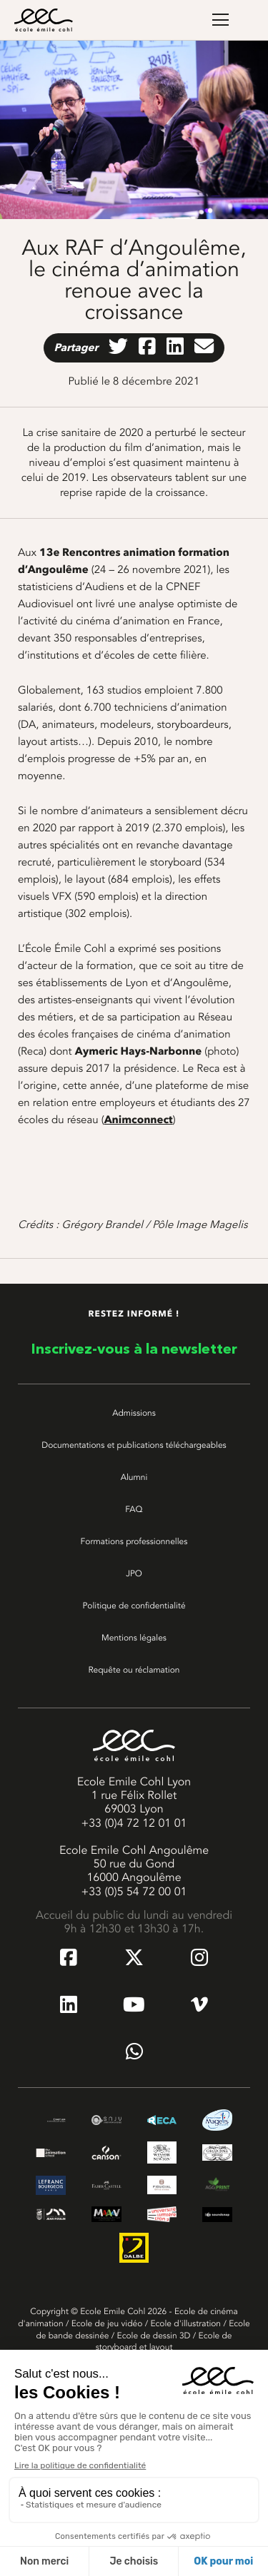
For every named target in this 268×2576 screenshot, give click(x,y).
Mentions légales (134, 1637)
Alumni (134, 1477)
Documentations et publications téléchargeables (133, 1445)
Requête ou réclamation (133, 1669)
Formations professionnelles (134, 1541)
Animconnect (138, 1119)
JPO (134, 1573)
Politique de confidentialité (133, 1605)
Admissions (134, 1413)
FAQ (133, 1509)
